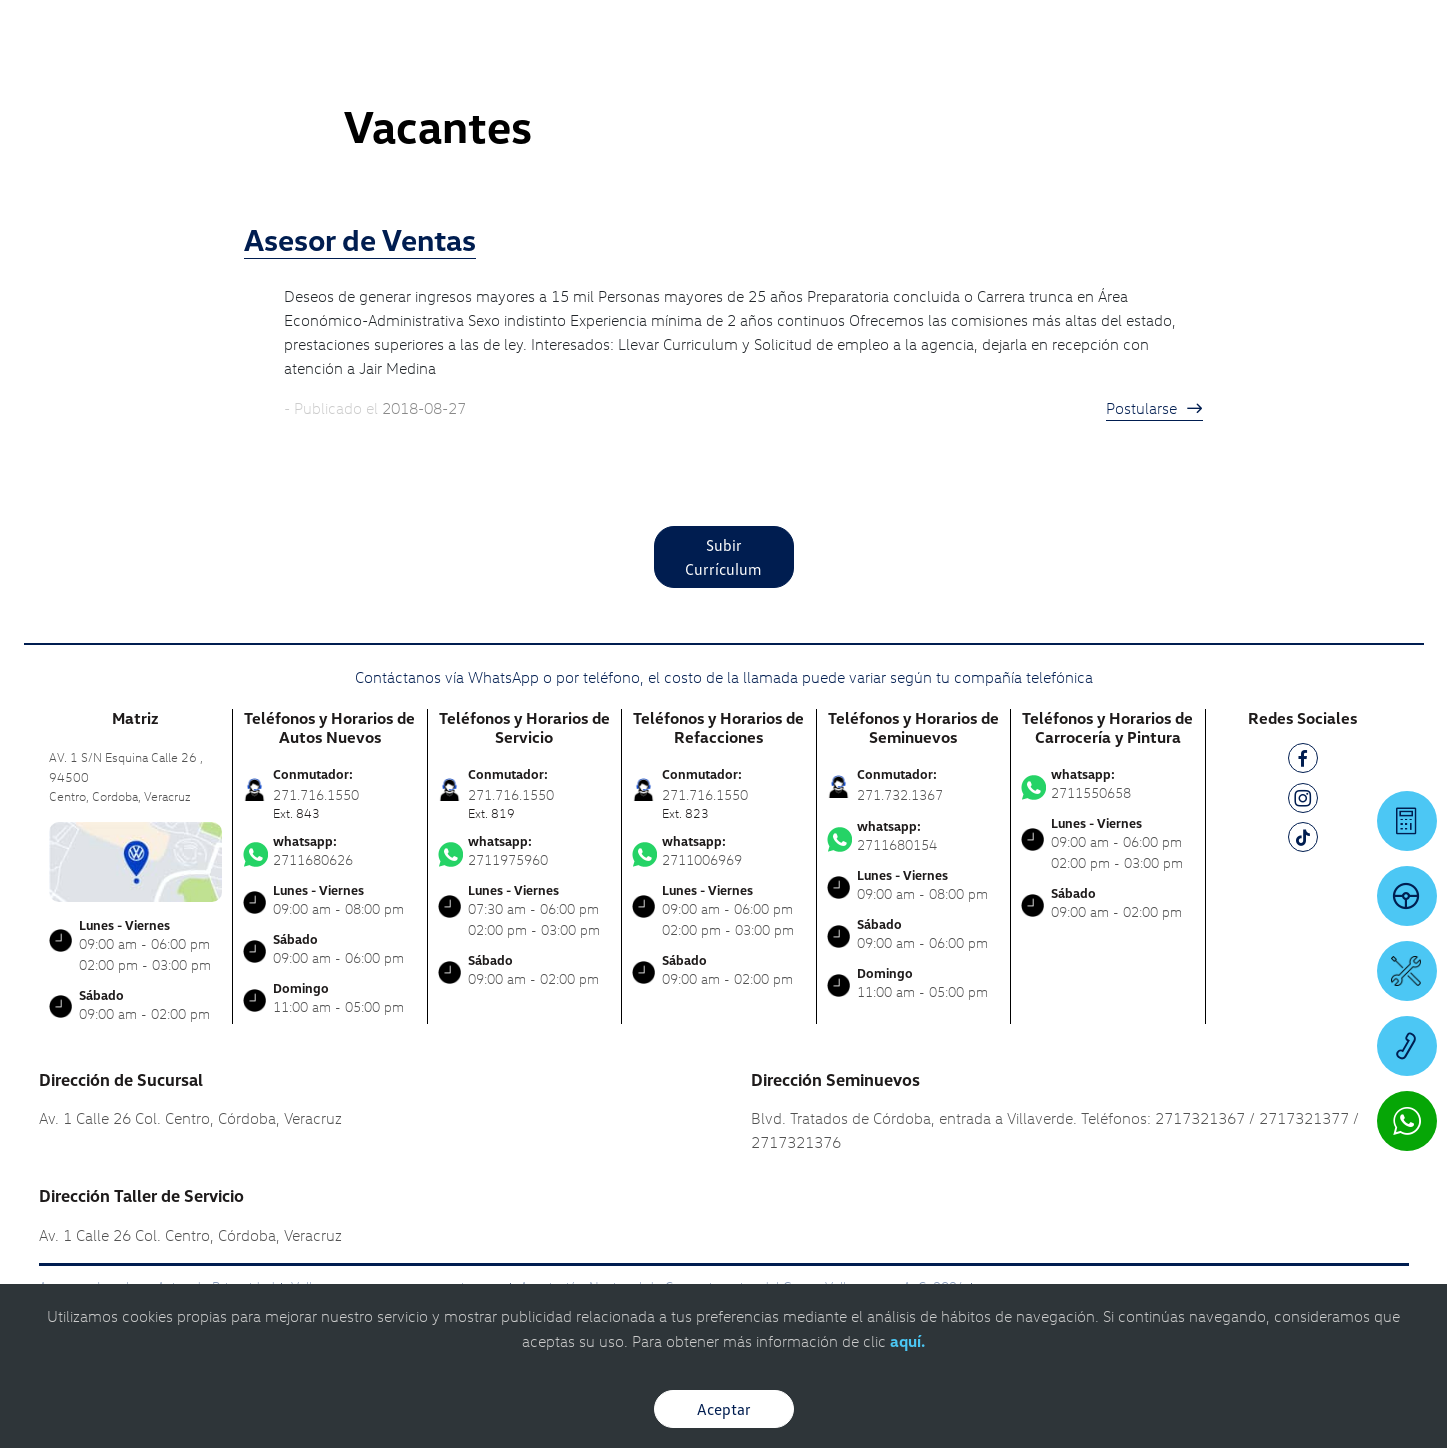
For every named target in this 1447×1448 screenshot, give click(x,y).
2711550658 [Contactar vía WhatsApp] (1108, 784)
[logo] (894, 71)
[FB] (1303, 761)
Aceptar (724, 1409)
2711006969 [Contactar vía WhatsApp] (719, 851)
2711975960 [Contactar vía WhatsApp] (525, 851)
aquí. (907, 1341)
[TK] (1303, 840)
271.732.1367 (900, 794)
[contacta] (136, 859)
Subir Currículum (723, 557)
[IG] (1303, 801)
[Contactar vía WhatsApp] (1407, 1121)
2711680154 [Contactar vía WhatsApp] (914, 836)
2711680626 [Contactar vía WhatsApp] (330, 851)
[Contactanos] (1112, 30)
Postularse (1154, 408)
